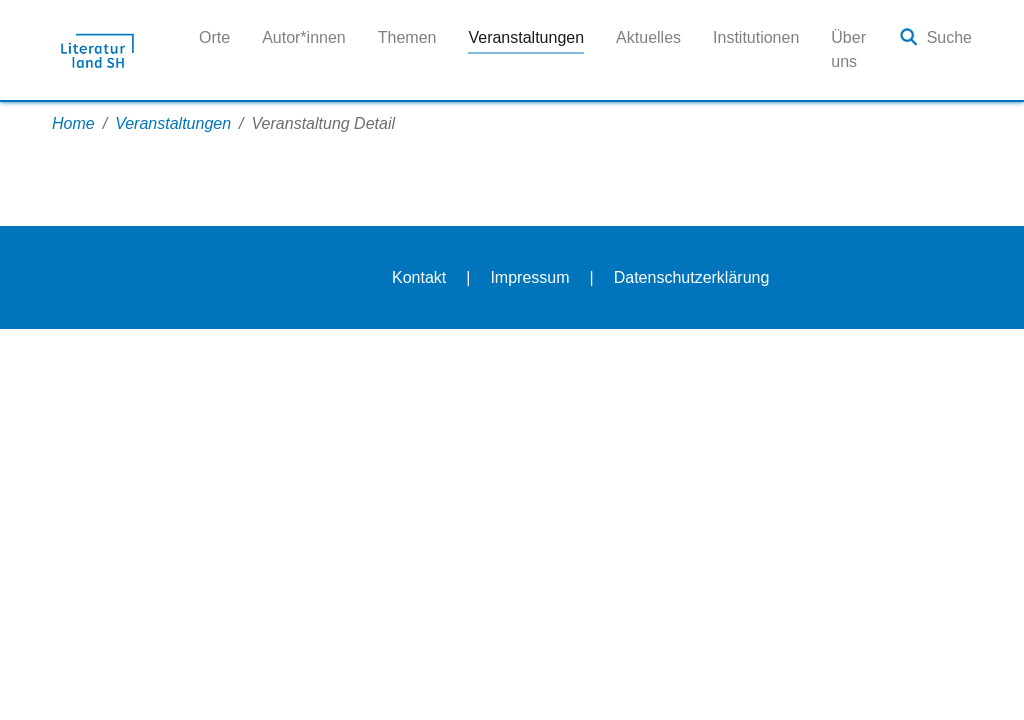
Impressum (529, 277)
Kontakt (419, 277)
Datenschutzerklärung (692, 277)
